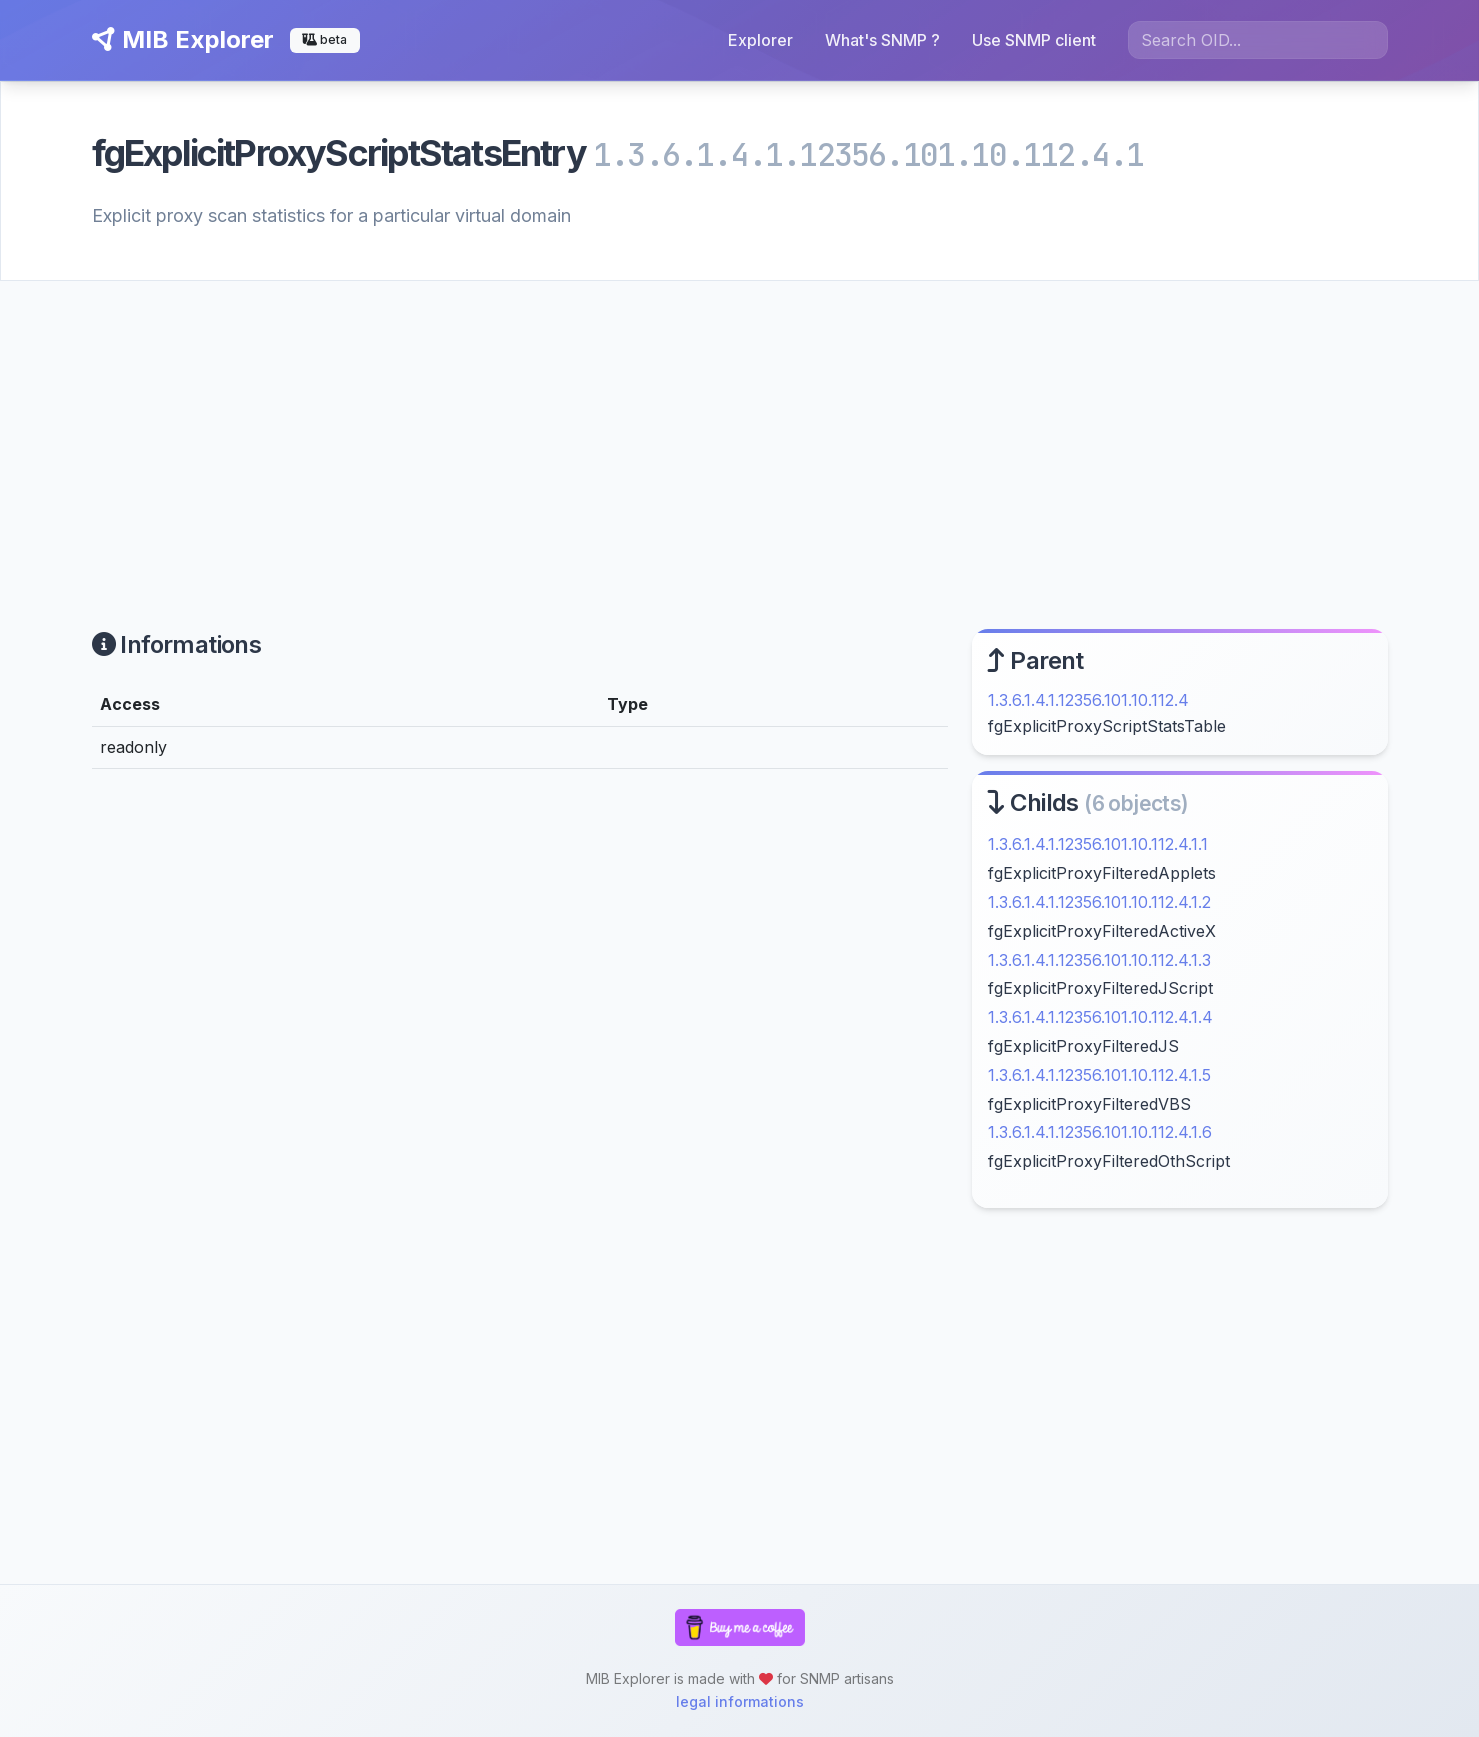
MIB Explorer (183, 39)
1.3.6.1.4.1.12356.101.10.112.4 (1088, 700)
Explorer (760, 40)
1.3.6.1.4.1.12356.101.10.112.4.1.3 (1099, 960)
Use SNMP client (1034, 40)
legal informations (740, 1701)
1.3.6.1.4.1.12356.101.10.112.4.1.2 (1099, 902)
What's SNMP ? (882, 40)
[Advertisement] (740, 431)
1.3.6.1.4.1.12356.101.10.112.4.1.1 (1098, 844)
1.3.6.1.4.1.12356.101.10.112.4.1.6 (1100, 1132)
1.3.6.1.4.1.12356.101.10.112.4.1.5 (1099, 1075)
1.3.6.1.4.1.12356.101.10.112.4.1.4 (1100, 1017)
